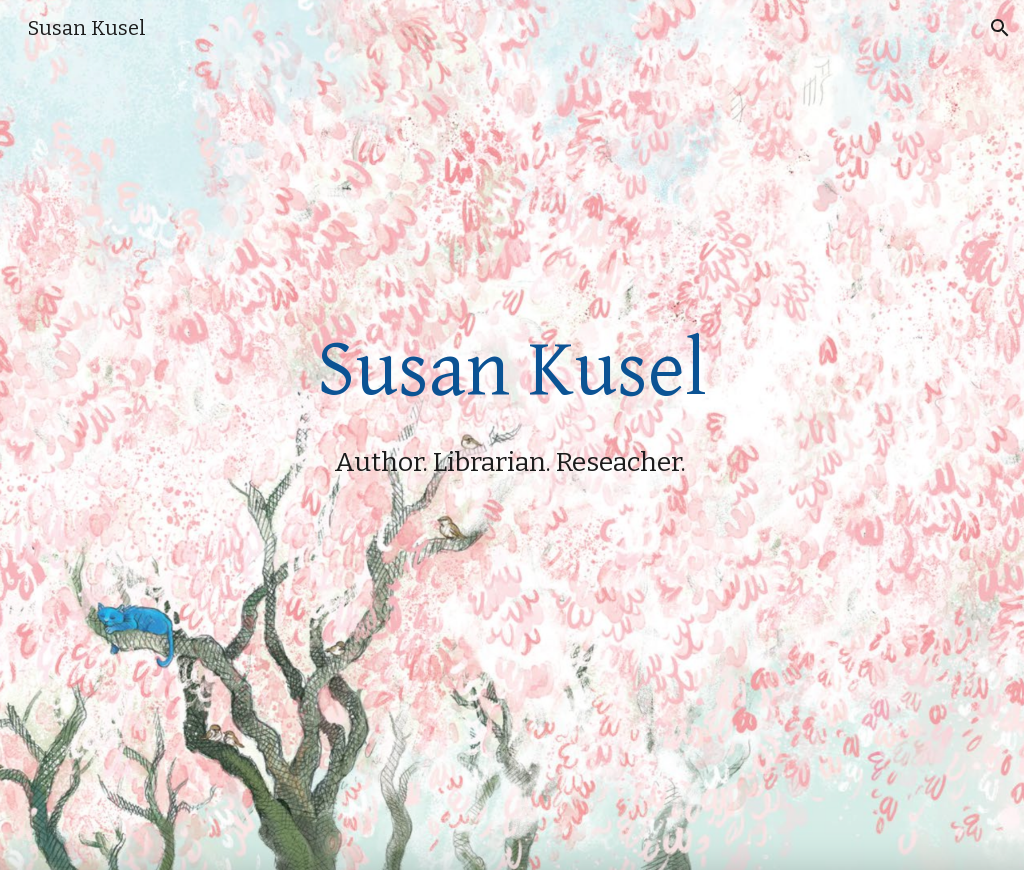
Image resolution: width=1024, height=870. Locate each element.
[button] (1000, 28)
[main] (512, 435)
